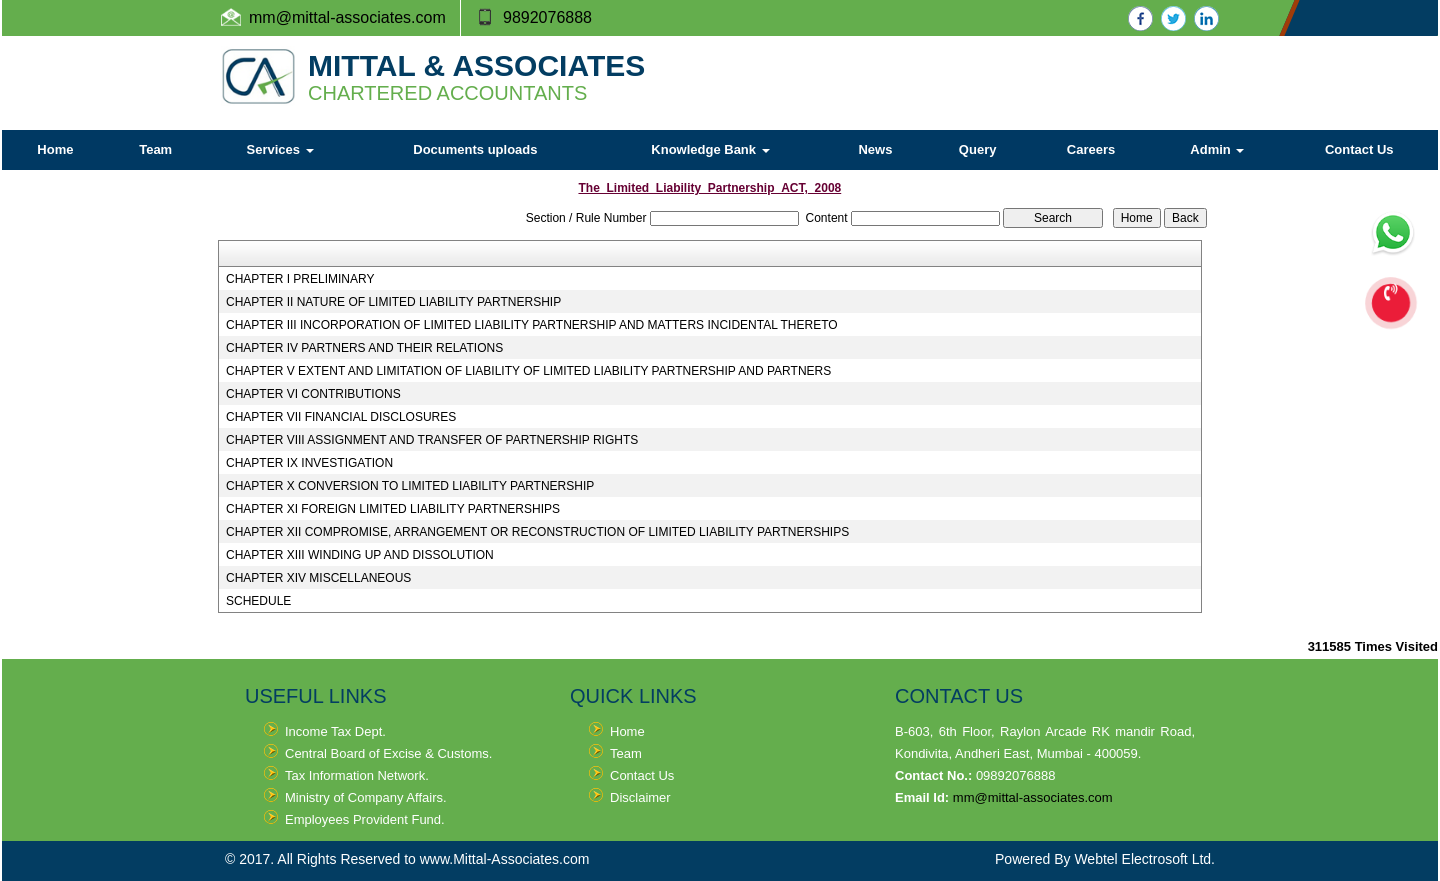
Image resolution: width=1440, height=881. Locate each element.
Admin (1217, 149)
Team (155, 149)
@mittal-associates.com (361, 17)
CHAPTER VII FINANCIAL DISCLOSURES (341, 417)
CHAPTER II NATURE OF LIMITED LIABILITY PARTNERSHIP (393, 302)
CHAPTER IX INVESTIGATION (309, 463)
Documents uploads (475, 149)
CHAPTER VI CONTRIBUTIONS (313, 394)
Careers (1091, 149)
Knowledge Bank (710, 149)
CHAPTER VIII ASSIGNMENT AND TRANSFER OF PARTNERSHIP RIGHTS (432, 440)
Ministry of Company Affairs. (366, 797)
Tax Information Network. (357, 775)
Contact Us (1359, 149)
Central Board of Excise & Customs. (388, 753)
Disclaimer (640, 797)
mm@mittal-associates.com (1033, 797)
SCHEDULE (258, 601)
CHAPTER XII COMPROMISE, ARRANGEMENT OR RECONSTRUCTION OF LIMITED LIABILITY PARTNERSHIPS (537, 532)
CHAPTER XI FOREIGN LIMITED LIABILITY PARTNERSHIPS (393, 509)
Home (55, 149)
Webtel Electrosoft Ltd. (1144, 859)
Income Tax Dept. (335, 731)
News (875, 149)
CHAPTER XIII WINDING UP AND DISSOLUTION (360, 555)
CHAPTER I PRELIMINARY (300, 279)
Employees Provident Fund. (365, 819)
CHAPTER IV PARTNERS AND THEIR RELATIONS (364, 348)
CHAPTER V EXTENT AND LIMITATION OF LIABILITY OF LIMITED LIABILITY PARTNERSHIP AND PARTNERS (528, 371)
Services (280, 149)
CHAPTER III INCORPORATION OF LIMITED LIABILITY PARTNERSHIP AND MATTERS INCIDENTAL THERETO (532, 325)
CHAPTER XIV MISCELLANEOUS (318, 578)
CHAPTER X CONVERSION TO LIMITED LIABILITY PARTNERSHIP (410, 486)
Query (978, 149)
